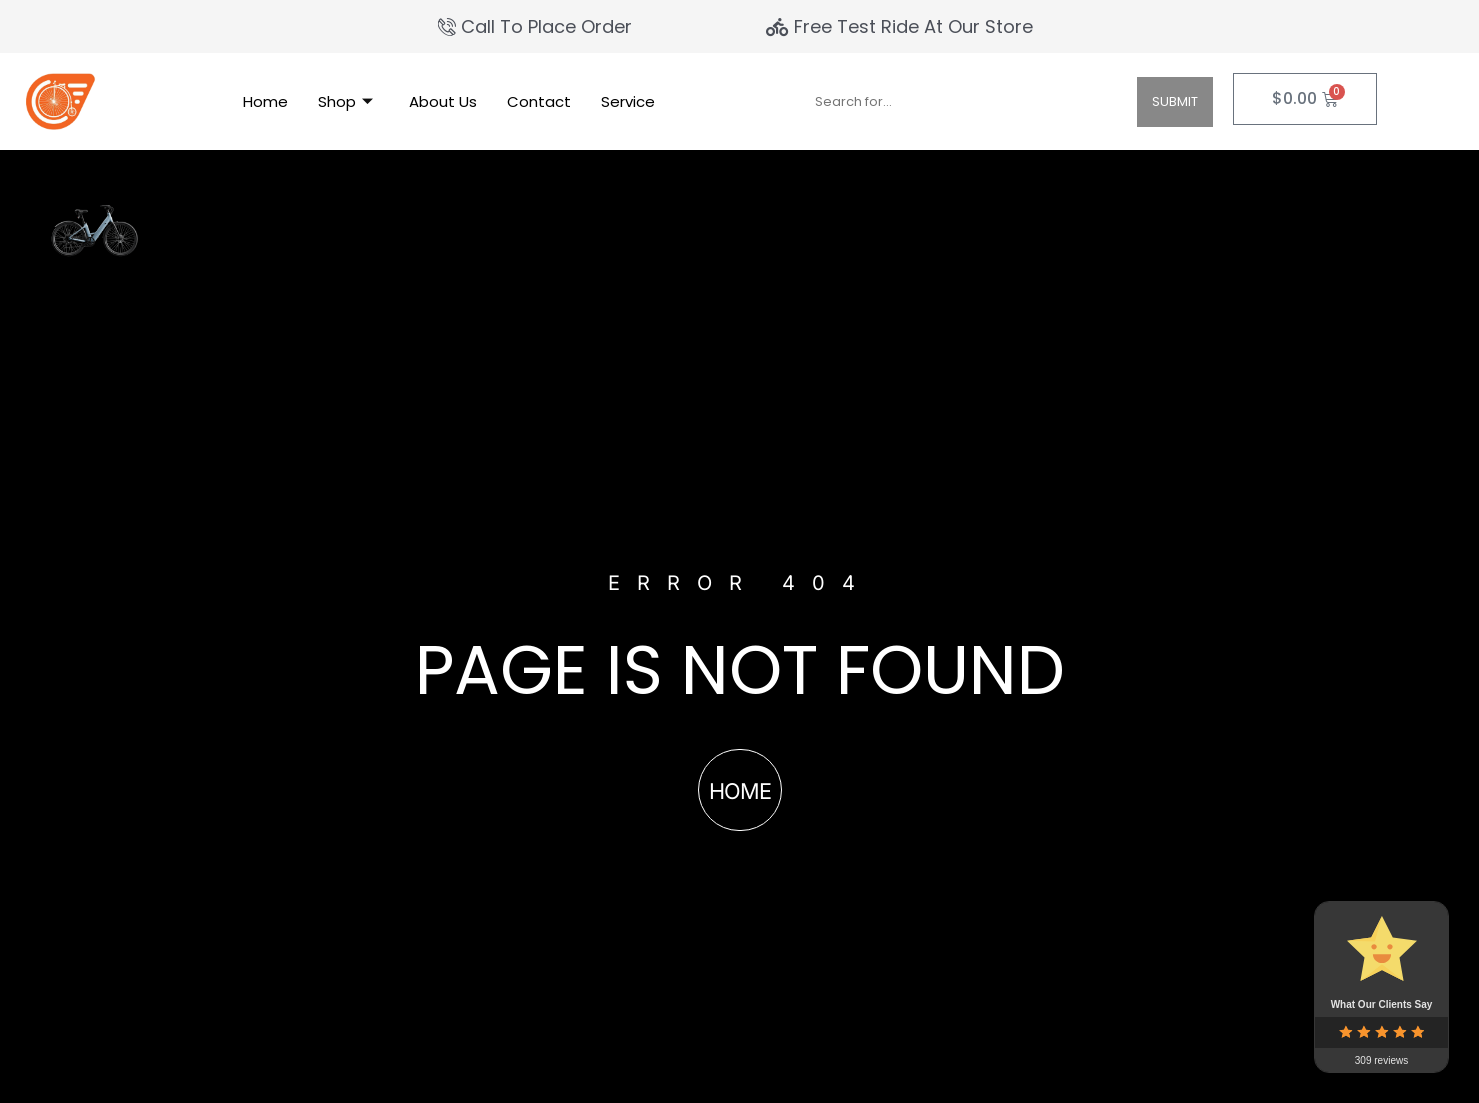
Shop (345, 101)
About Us (443, 101)
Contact (539, 101)
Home (265, 101)
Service (628, 101)
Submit (1175, 101)
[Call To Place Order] (537, 26)
